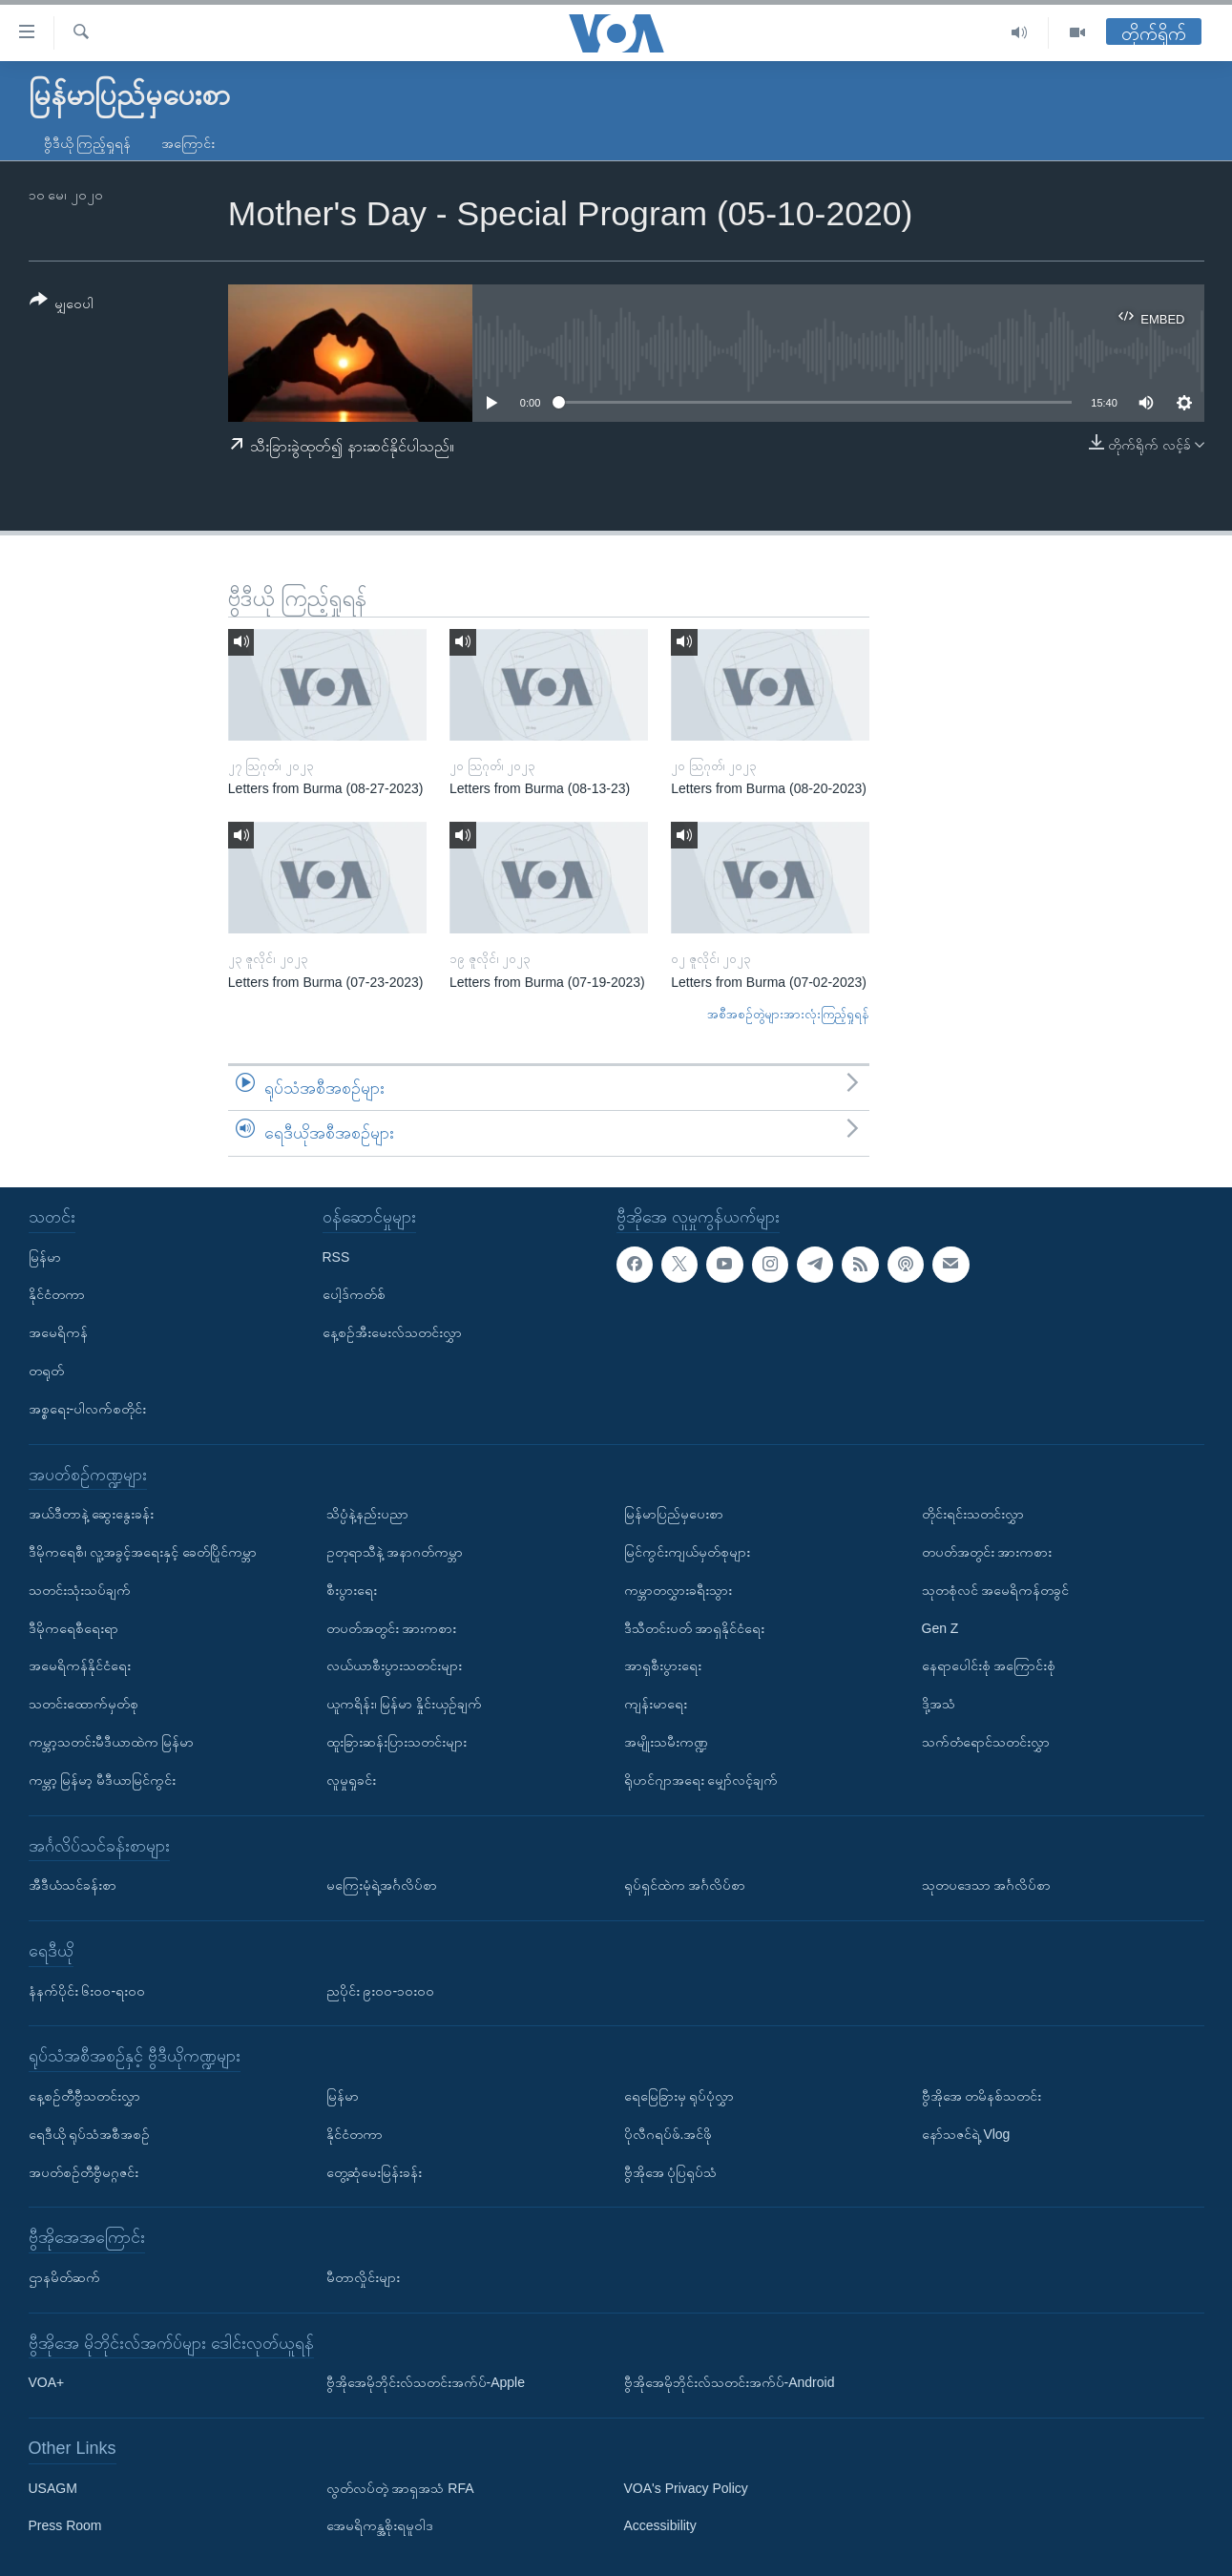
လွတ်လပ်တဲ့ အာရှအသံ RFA (400, 2488)
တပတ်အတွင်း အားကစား (391, 1628)
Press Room (65, 2525)
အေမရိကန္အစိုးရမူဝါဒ (379, 2525)
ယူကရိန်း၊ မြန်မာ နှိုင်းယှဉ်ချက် (404, 1703)
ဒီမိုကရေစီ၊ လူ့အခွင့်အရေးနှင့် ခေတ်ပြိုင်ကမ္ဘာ (143, 1552)
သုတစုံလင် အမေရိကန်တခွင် (996, 1590)
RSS (336, 1257)
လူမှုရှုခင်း (351, 1780)
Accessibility (660, 2525)
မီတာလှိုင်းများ (363, 2277)
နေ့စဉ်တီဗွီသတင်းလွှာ (84, 2096)
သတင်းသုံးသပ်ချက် (80, 1590)
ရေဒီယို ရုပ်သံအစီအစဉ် (90, 2134)
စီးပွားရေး (351, 1590)
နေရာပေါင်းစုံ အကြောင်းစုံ (989, 1665)
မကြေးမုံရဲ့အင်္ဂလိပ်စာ (381, 1885)
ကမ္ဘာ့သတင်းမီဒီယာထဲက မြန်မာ (112, 1741)
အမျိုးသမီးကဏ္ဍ (666, 1741)
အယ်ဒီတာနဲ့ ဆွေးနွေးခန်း (92, 1513)
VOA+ (47, 2382)
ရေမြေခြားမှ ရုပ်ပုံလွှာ (679, 2096)
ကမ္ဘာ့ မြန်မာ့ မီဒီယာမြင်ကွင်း (103, 1780)
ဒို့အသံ (938, 1703)
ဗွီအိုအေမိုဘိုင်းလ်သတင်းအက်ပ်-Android (729, 2382)
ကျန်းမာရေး (655, 1703)
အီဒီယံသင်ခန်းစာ (72, 1885)
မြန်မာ (45, 1257)
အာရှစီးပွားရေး (662, 1665)
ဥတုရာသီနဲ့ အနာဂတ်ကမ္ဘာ (395, 1552)
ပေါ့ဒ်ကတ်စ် (354, 1294)
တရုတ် (46, 1370)
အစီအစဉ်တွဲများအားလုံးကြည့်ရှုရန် (788, 1014)
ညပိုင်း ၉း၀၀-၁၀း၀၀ (380, 1990)
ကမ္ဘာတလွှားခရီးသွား (678, 1590)
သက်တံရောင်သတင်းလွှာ (986, 1741)
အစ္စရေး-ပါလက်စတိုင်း (88, 1408)
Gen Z (940, 1628)
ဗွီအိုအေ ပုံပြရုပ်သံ (671, 2171)
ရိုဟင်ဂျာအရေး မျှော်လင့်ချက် (701, 1780)
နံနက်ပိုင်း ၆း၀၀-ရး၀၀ (87, 1990)
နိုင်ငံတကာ (57, 1294)
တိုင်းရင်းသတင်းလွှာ (973, 1513)
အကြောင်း (188, 143)
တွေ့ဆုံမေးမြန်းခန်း (374, 2171)
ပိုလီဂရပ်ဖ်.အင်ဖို (668, 2134)
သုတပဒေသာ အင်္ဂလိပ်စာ (987, 1885)
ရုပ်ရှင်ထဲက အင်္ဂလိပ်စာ (685, 1885)
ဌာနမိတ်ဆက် (64, 2277)
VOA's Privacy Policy (686, 2488)
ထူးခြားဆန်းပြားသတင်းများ (396, 1741)
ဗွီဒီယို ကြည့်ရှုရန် (88, 143)
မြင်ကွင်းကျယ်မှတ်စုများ (687, 1552)
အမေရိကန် (58, 1332)
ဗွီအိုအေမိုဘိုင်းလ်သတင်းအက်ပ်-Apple (425, 2382)
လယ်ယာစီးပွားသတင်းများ (394, 1665)
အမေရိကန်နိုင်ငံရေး (80, 1665)
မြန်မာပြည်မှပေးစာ (673, 1513)
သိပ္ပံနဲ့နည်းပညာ (367, 1513)
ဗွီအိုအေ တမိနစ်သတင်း (982, 2096)
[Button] (62, 304)
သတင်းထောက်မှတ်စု (83, 1703)
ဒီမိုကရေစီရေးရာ (73, 1628)
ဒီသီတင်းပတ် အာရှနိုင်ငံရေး (694, 1628)
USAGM (53, 2488)
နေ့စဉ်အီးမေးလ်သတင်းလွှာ (392, 1332)
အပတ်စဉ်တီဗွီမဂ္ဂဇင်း (83, 2171)
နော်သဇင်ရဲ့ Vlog (966, 2134)
